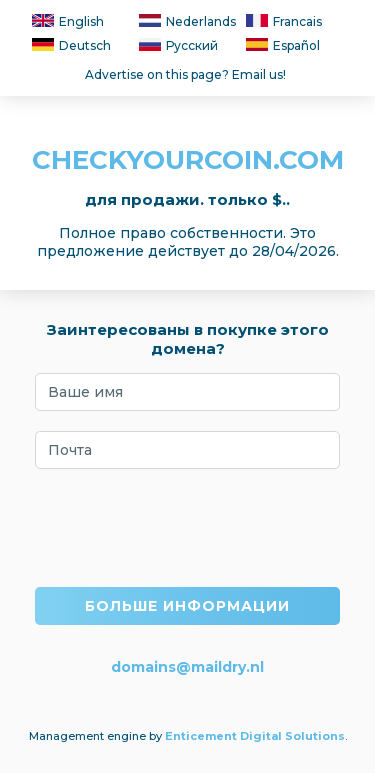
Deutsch (71, 46)
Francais (284, 22)
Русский (178, 46)
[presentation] (188, 528)
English (68, 22)
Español (283, 46)
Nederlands (187, 22)
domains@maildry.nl (187, 667)
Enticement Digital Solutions (255, 736)
